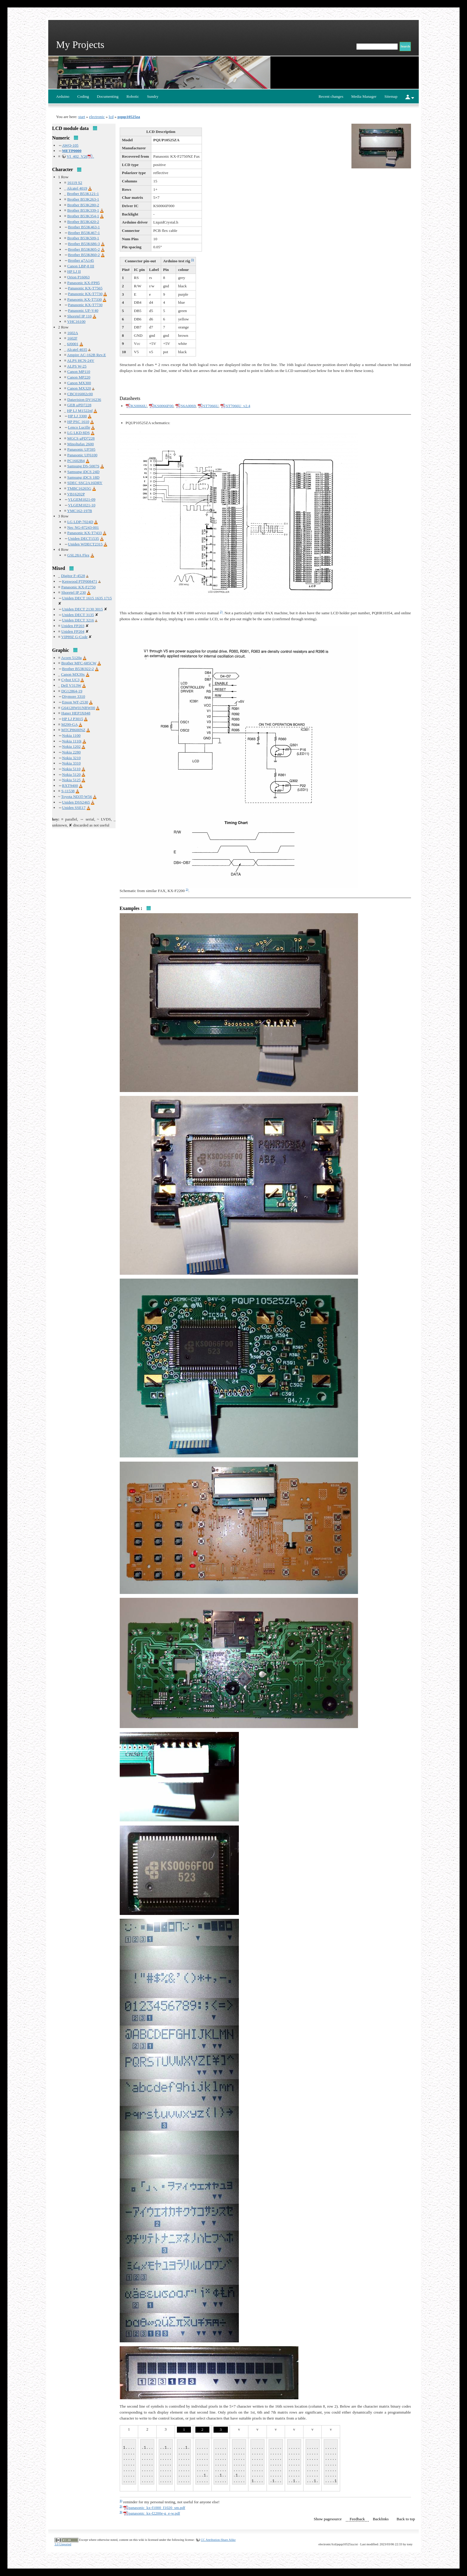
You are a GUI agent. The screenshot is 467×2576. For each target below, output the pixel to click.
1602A (72, 333)
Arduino (62, 96)
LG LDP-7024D (80, 521)
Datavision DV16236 (84, 399)
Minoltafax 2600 (80, 444)
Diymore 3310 (73, 696)
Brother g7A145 (81, 260)
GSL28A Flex (78, 555)
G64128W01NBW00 (78, 707)
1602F (72, 338)
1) (192, 259)
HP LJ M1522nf (80, 410)
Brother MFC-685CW (78, 663)
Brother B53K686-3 (84, 243)
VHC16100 (76, 321)
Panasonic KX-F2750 (78, 587)
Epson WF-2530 (75, 702)
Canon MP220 (78, 377)
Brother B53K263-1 (83, 199)
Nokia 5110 (71, 769)
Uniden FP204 (72, 631)
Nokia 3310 (71, 763)
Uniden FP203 (72, 626)
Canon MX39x (73, 674)
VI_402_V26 (77, 156)
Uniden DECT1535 (83, 538)
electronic (97, 116)
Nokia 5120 (71, 774)
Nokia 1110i (71, 741)
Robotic (133, 96)
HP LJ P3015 (72, 718)
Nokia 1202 (71, 746)
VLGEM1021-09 (81, 499)
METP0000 (71, 150)
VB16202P (76, 494)
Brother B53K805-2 (84, 249)
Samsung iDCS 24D (83, 471)
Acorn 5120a (71, 657)
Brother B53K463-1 (84, 227)
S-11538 (68, 791)
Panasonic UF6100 (82, 455)
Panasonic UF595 (81, 449)
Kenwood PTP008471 (79, 581)
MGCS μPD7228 (81, 438)
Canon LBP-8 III (80, 266)
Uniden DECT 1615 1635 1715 (87, 598)
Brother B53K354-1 (83, 216)
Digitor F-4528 (73, 575)
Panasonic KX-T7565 (85, 288)
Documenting (108, 96)
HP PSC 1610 (78, 421)
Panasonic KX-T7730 (85, 293)
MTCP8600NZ (73, 730)
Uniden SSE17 (73, 807)
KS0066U (139, 406)
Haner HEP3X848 (75, 713)
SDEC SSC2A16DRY (84, 482)
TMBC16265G (79, 488)
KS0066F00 (163, 406)
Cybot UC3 (70, 679)
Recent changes (330, 96)
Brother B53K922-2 (78, 668)
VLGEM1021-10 (81, 505)
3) (187, 889)
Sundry (152, 96)
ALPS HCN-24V (80, 360)
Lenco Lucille (79, 427)
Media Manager (363, 96)
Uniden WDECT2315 (85, 544)
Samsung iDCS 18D (83, 477)
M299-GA (69, 724)
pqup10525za (129, 116)
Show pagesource (328, 2519)
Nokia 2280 (71, 752)
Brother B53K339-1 (83, 210)
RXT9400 (70, 785)
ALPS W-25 (76, 366)
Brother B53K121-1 (83, 193)
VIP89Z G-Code (74, 637)
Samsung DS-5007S (83, 466)
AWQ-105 (70, 145)
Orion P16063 (78, 277)
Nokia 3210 (71, 758)
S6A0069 (188, 406)
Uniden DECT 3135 (78, 614)
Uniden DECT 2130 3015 (82, 609)
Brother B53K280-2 (83, 205)
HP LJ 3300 (77, 416)
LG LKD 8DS (78, 432)
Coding (83, 96)
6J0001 (73, 344)
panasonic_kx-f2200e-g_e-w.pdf (154, 2513)
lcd (111, 116)
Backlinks (381, 2519)
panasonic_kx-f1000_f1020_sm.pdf (157, 2507)
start (81, 116)
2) (221, 611)
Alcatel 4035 (77, 349)
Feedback (357, 2519)
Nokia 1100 (71, 735)
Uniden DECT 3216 (78, 620)
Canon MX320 (79, 388)
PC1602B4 (76, 460)
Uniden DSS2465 (76, 802)
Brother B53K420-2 (83, 221)
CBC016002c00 (80, 394)
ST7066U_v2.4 (238, 406)
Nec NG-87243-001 (83, 527)
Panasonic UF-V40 (83, 310)
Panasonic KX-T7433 (84, 533)
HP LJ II (74, 271)
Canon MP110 (78, 371)
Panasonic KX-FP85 (83, 282)
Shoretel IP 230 (73, 592)
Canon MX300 (79, 383)
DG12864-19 (71, 691)
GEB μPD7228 (79, 405)
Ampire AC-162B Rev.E (86, 355)
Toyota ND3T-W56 (76, 796)
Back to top (406, 2519)
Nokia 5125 (71, 780)
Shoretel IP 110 (79, 316)
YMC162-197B (79, 510)
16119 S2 (74, 182)
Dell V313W (71, 685)
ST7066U (211, 406)
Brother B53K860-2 (84, 254)
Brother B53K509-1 (83, 238)
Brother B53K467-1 (84, 232)
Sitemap (391, 96)
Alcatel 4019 (77, 188)
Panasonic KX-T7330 (84, 299)
